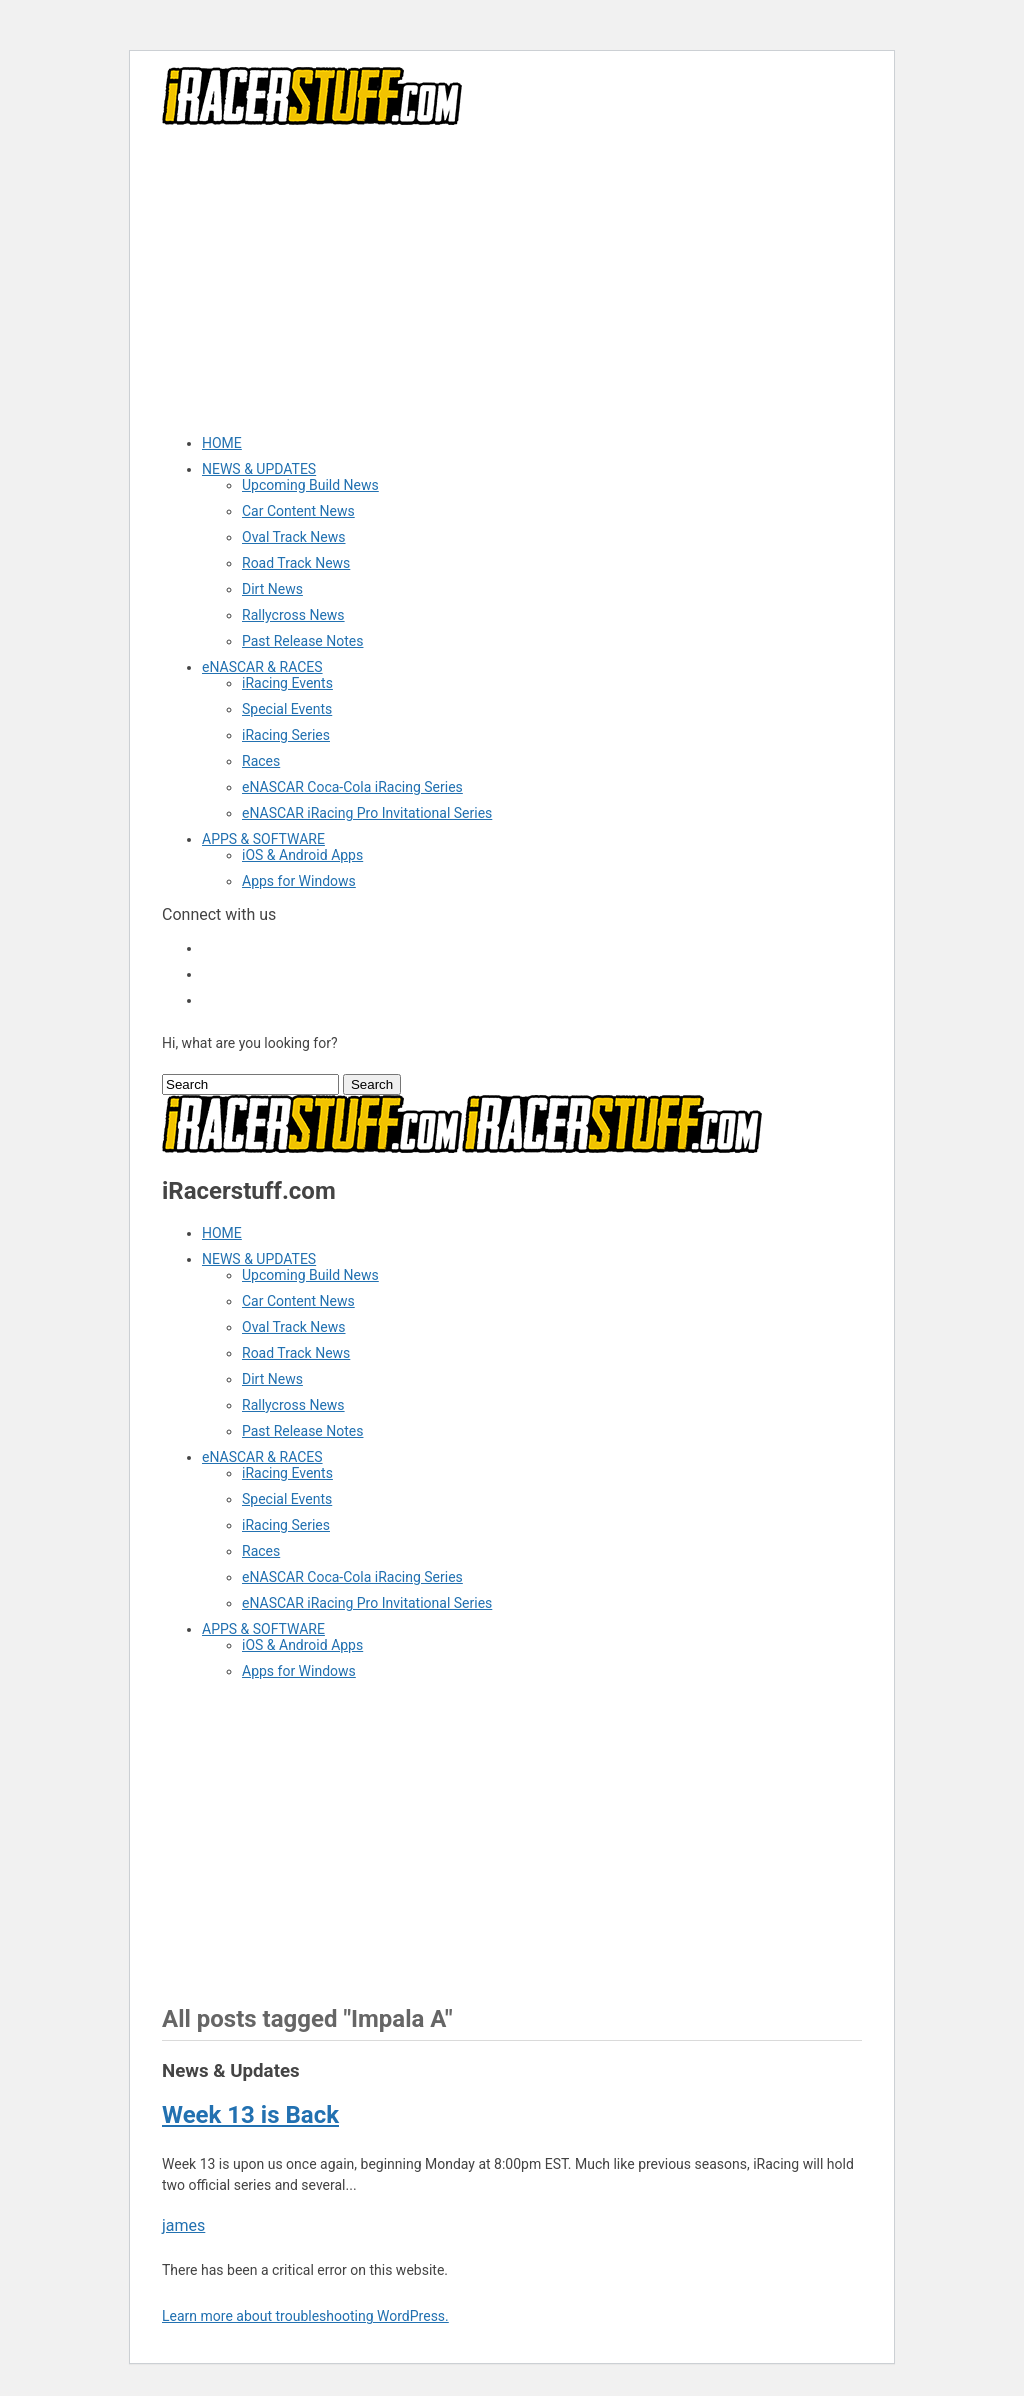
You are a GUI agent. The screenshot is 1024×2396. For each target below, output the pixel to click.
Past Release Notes (302, 641)
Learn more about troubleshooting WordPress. (305, 2316)
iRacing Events (287, 683)
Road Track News (296, 563)
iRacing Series (286, 735)
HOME (222, 443)
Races (261, 761)
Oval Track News (294, 537)
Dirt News (272, 589)
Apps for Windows (299, 881)
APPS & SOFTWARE (263, 839)
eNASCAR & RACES (262, 667)
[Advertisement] (512, 279)
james (183, 2225)
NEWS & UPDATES (259, 469)
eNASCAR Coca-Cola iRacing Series (352, 787)
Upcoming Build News (310, 485)
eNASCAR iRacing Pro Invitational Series (367, 813)
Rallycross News (293, 615)
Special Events (287, 709)
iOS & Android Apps (302, 855)
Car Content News (298, 511)
